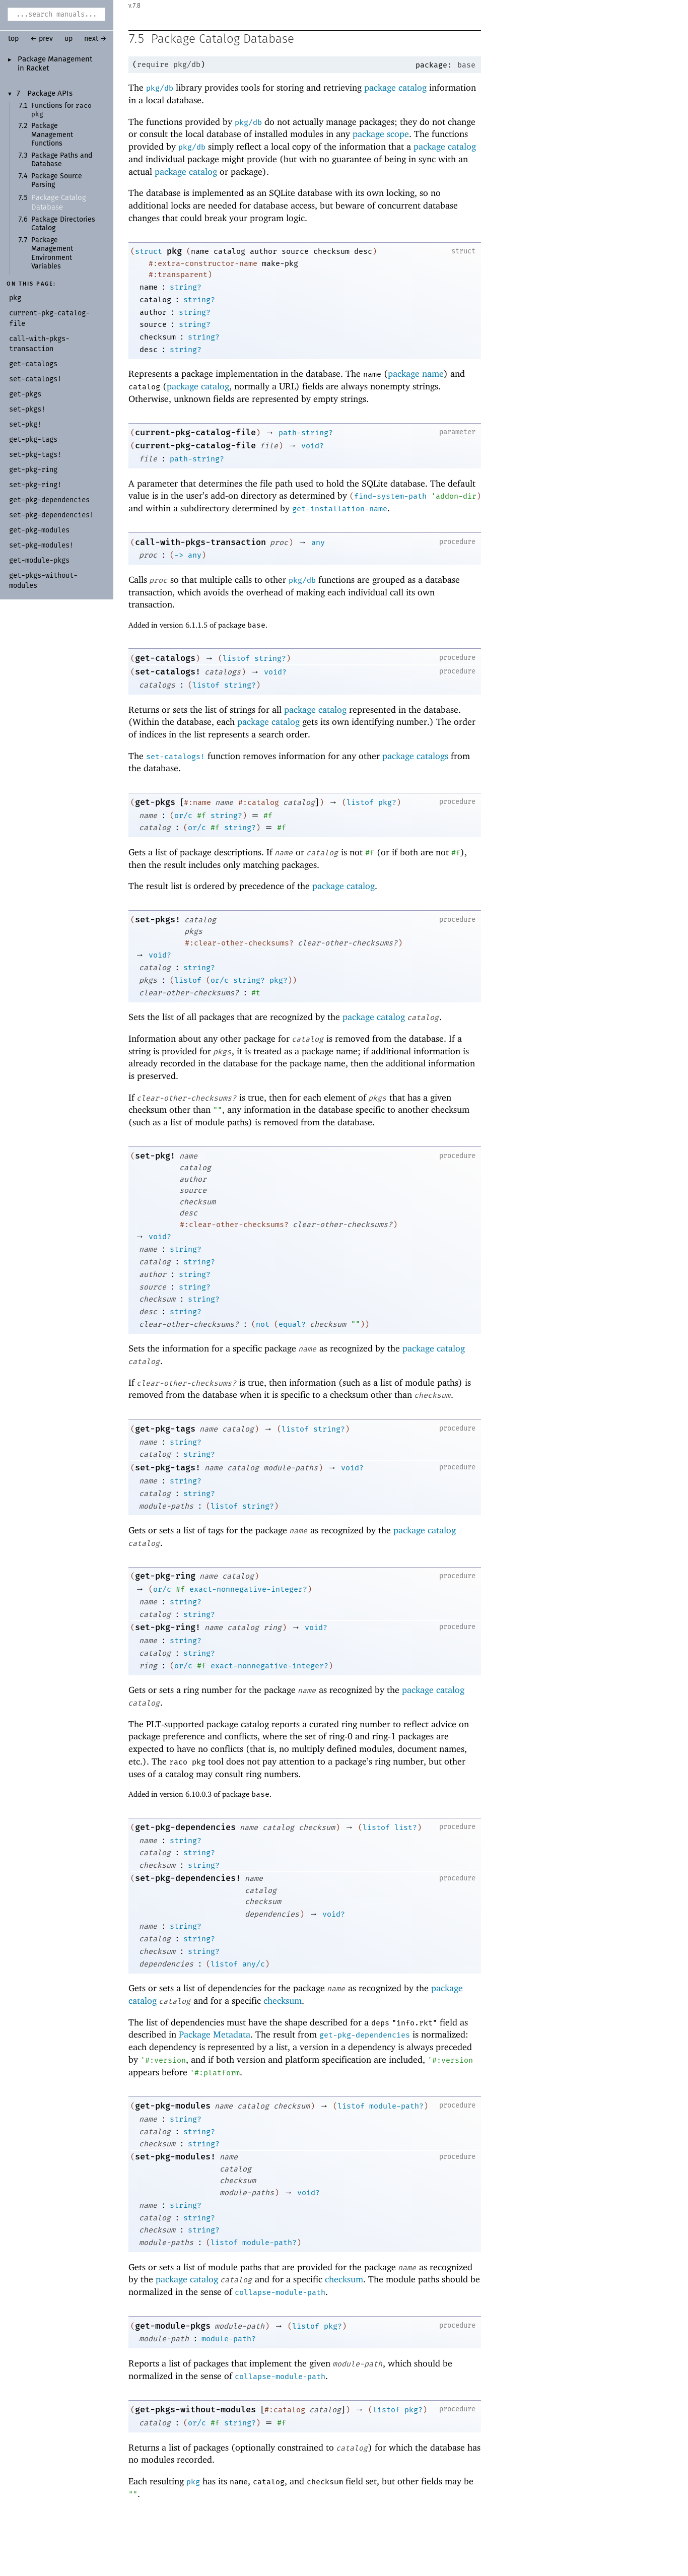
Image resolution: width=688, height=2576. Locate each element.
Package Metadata (214, 2034)
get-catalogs (165, 658)
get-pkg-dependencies (185, 1828)
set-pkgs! (157, 920)
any (318, 543)
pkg (174, 251)
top (13, 38)
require (153, 65)
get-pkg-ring (165, 1576)
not (262, 1324)
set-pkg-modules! (175, 2157)
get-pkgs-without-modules (195, 2410)
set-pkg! (155, 1156)
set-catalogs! (167, 672)
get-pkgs (155, 802)
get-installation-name (339, 509)
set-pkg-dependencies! (188, 1878)
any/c (253, 1964)
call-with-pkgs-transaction (200, 543)
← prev (41, 38)
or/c (183, 816)
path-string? (306, 433)
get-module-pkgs (173, 2326)
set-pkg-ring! (167, 1628)
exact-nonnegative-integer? (248, 1589)
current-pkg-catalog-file (195, 433)
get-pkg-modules (173, 2106)
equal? (292, 1324)
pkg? (387, 802)
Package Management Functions (52, 134)
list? (405, 1828)
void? (312, 446)
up (68, 38)
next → (95, 38)
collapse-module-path (280, 2292)
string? (185, 287)
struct (148, 251)
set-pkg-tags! (167, 1468)
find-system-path (390, 496)
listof (236, 658)
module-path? (396, 2106)
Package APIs (50, 93)
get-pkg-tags (165, 1429)
